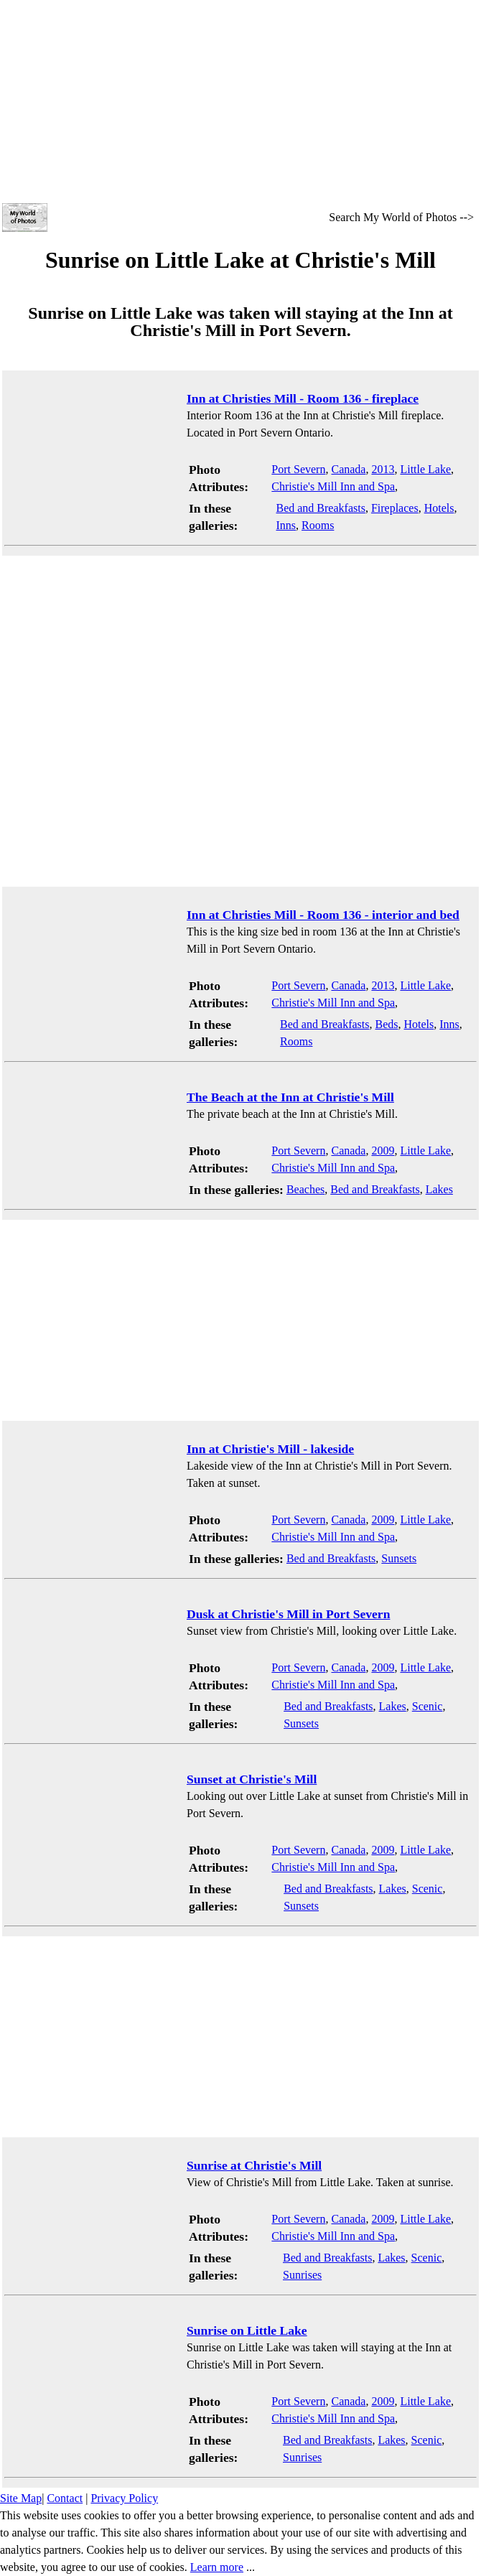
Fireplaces (395, 508)
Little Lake (425, 469)
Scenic (427, 1706)
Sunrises (302, 2275)
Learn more (216, 2567)
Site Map (21, 2498)
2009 (382, 1150)
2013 (382, 469)
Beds (386, 1024)
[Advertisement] (240, 100)
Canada (348, 469)
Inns (286, 525)
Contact (65, 2498)
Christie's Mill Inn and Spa (333, 486)
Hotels (439, 508)
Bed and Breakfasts (320, 508)
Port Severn (298, 469)
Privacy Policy (124, 2498)
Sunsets (398, 1558)
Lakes (439, 1189)
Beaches (305, 1189)
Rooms (318, 525)
